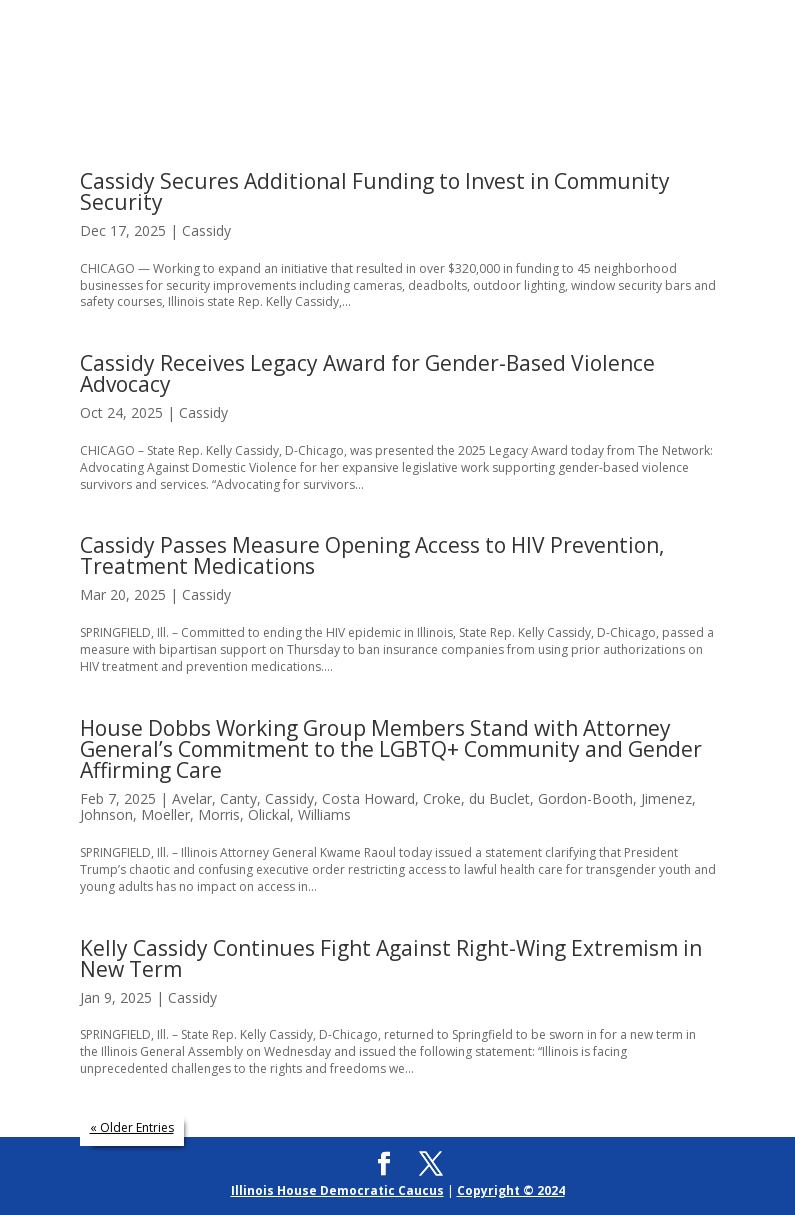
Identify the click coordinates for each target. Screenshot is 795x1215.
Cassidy (206, 230)
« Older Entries (132, 1127)
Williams (324, 814)
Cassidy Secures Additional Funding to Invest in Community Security (375, 191)
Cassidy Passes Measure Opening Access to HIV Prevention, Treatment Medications (372, 555)
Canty (238, 798)
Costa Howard (368, 798)
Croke (442, 798)
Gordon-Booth (585, 798)
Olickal (269, 814)
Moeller (165, 814)
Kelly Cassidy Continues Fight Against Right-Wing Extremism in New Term (391, 958)
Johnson (106, 814)
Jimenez (666, 798)
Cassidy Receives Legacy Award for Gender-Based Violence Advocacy (367, 373)
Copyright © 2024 (511, 1190)
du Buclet (499, 798)
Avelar (192, 798)
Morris (219, 814)
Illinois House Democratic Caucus (337, 1190)
